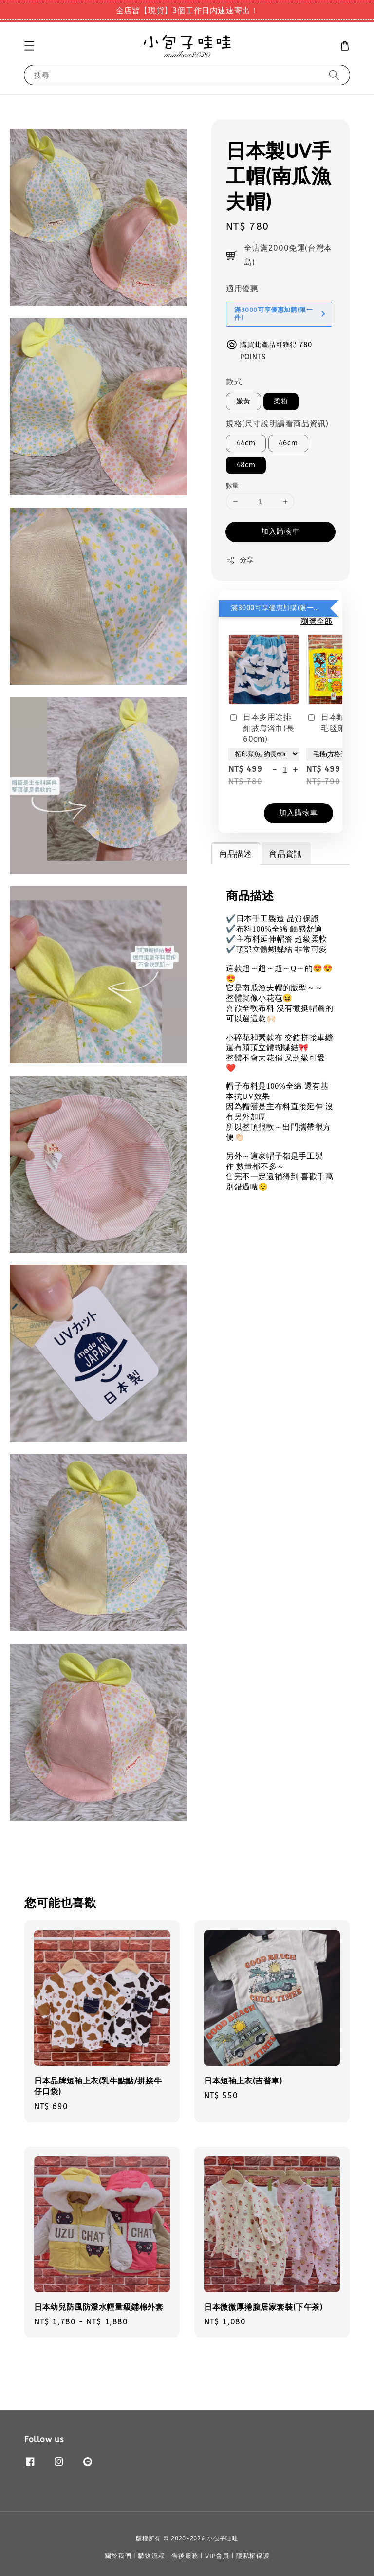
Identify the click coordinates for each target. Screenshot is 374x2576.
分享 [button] (240, 560)
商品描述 (235, 854)
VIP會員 (217, 2555)
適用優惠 (242, 288)
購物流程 (151, 2555)
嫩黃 (243, 401)
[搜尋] (334, 74)
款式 (234, 381)
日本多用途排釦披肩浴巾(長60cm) (261, 728)
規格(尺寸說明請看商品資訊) (277, 423)
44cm (246, 443)
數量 (232, 485)
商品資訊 (285, 854)
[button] (29, 45)
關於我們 (118, 2555)
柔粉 (281, 401)
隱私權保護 (253, 2555)
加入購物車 (280, 531)
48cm (246, 465)
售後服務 (184, 2555)
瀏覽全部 (316, 621)
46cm (288, 443)
